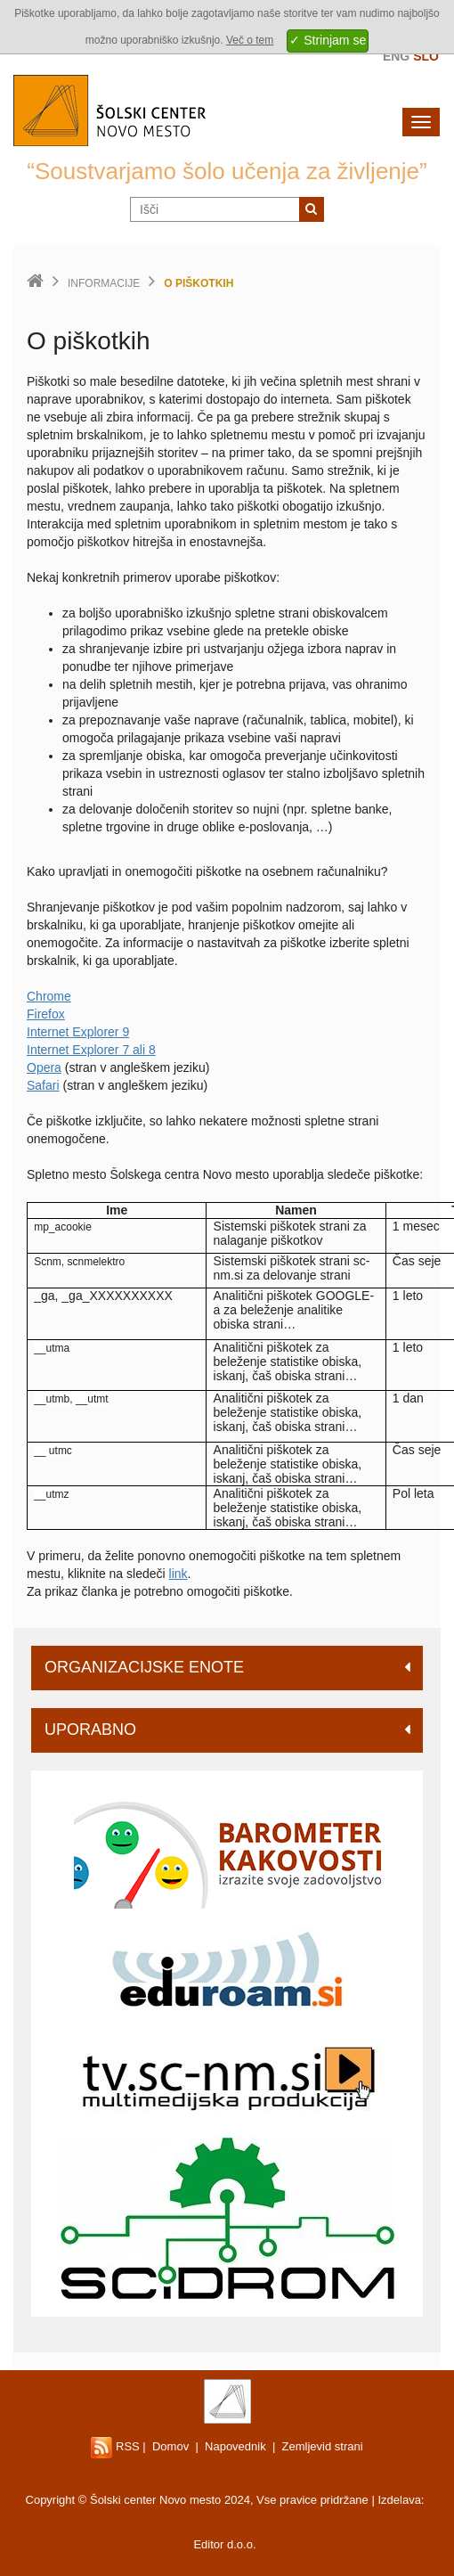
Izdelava (398, 2499)
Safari (43, 1085)
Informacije (104, 283)
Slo (426, 56)
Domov (170, 2446)
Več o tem (249, 40)
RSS (115, 2446)
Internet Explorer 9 (78, 1032)
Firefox (46, 1014)
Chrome (49, 996)
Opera (44, 1067)
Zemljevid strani (322, 2446)
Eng (396, 56)
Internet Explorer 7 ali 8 (91, 1050)
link (178, 1573)
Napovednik (235, 2446)
